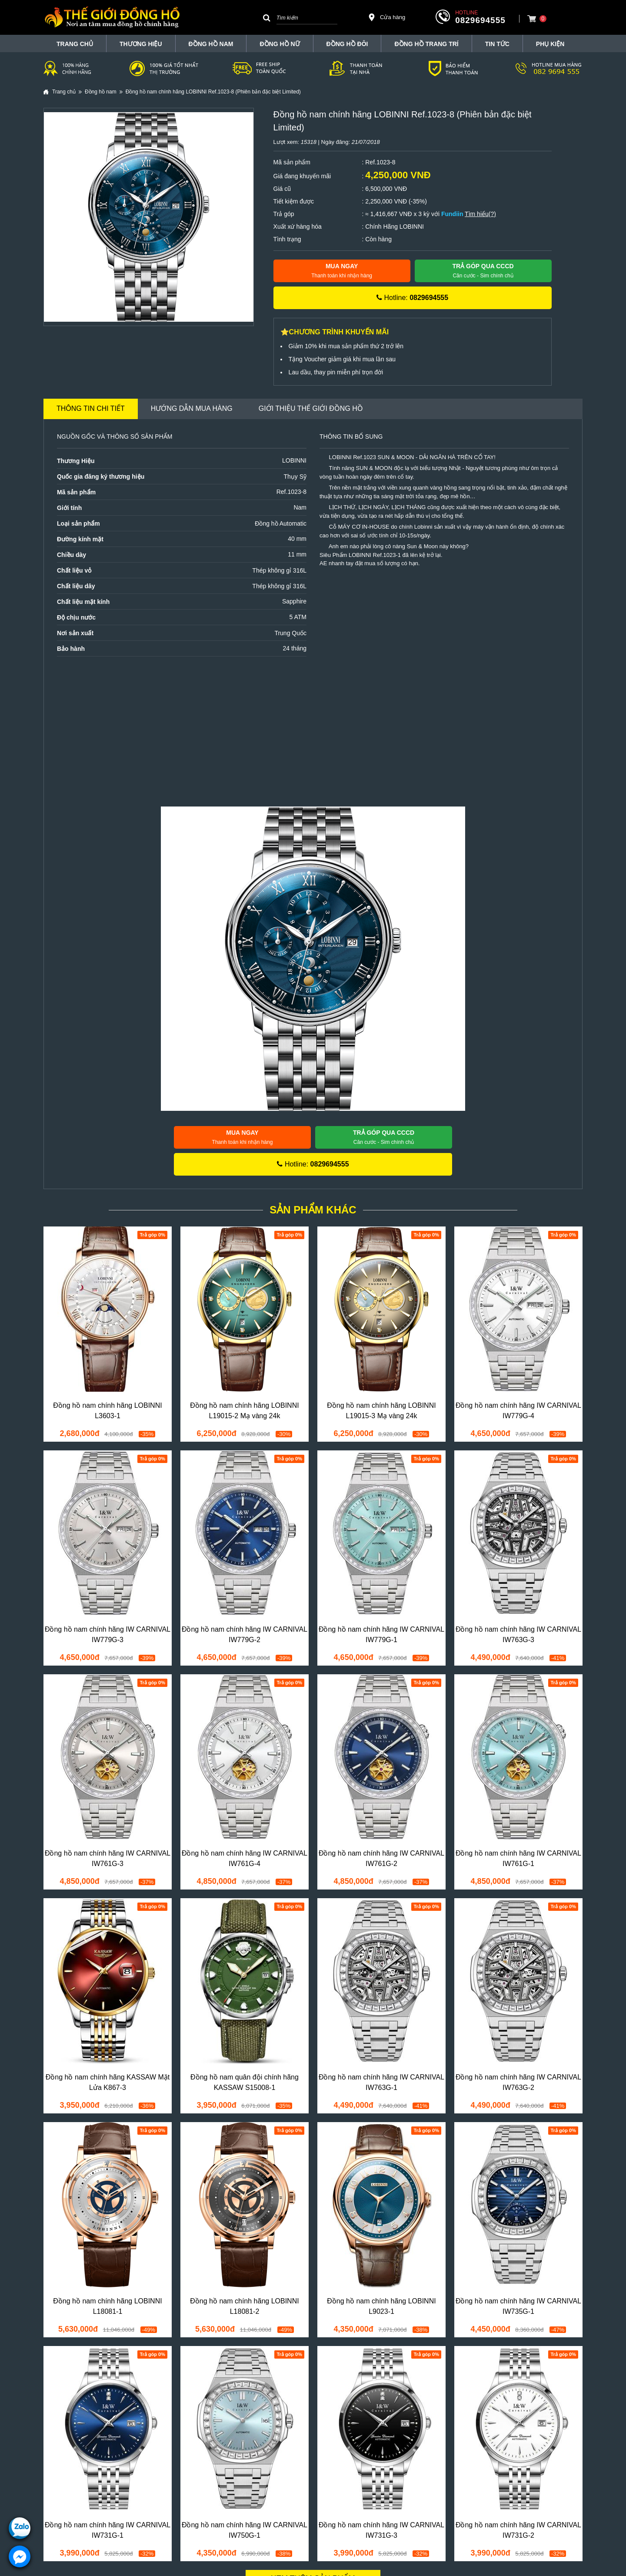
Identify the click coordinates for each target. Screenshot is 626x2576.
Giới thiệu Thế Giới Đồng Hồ (311, 408)
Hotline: (412, 297)
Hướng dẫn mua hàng (192, 408)
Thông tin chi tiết (91, 408)
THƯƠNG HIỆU (141, 43)
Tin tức (497, 43)
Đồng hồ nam (211, 43)
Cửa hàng (386, 17)
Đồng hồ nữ (280, 43)
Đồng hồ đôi (347, 43)
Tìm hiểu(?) (480, 213)
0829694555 (480, 20)
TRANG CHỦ (75, 43)
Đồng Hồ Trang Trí (426, 43)
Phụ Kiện (550, 43)
